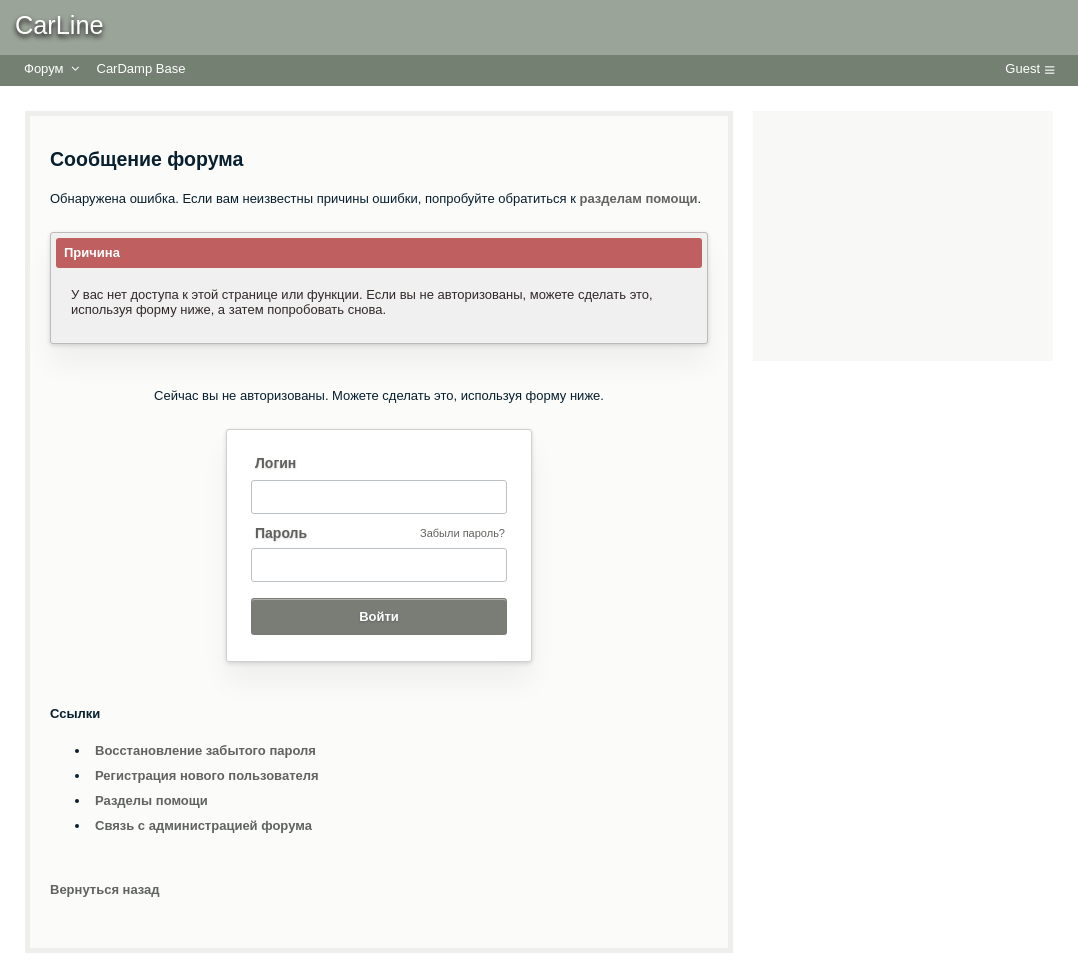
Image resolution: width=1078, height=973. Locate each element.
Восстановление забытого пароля (205, 750)
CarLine (59, 25)
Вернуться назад (105, 889)
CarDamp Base (141, 68)
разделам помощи (639, 198)
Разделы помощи (151, 800)
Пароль (281, 533)
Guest (1022, 68)
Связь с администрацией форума (203, 825)
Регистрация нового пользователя (207, 775)
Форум (44, 68)
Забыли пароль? (462, 533)
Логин (275, 463)
